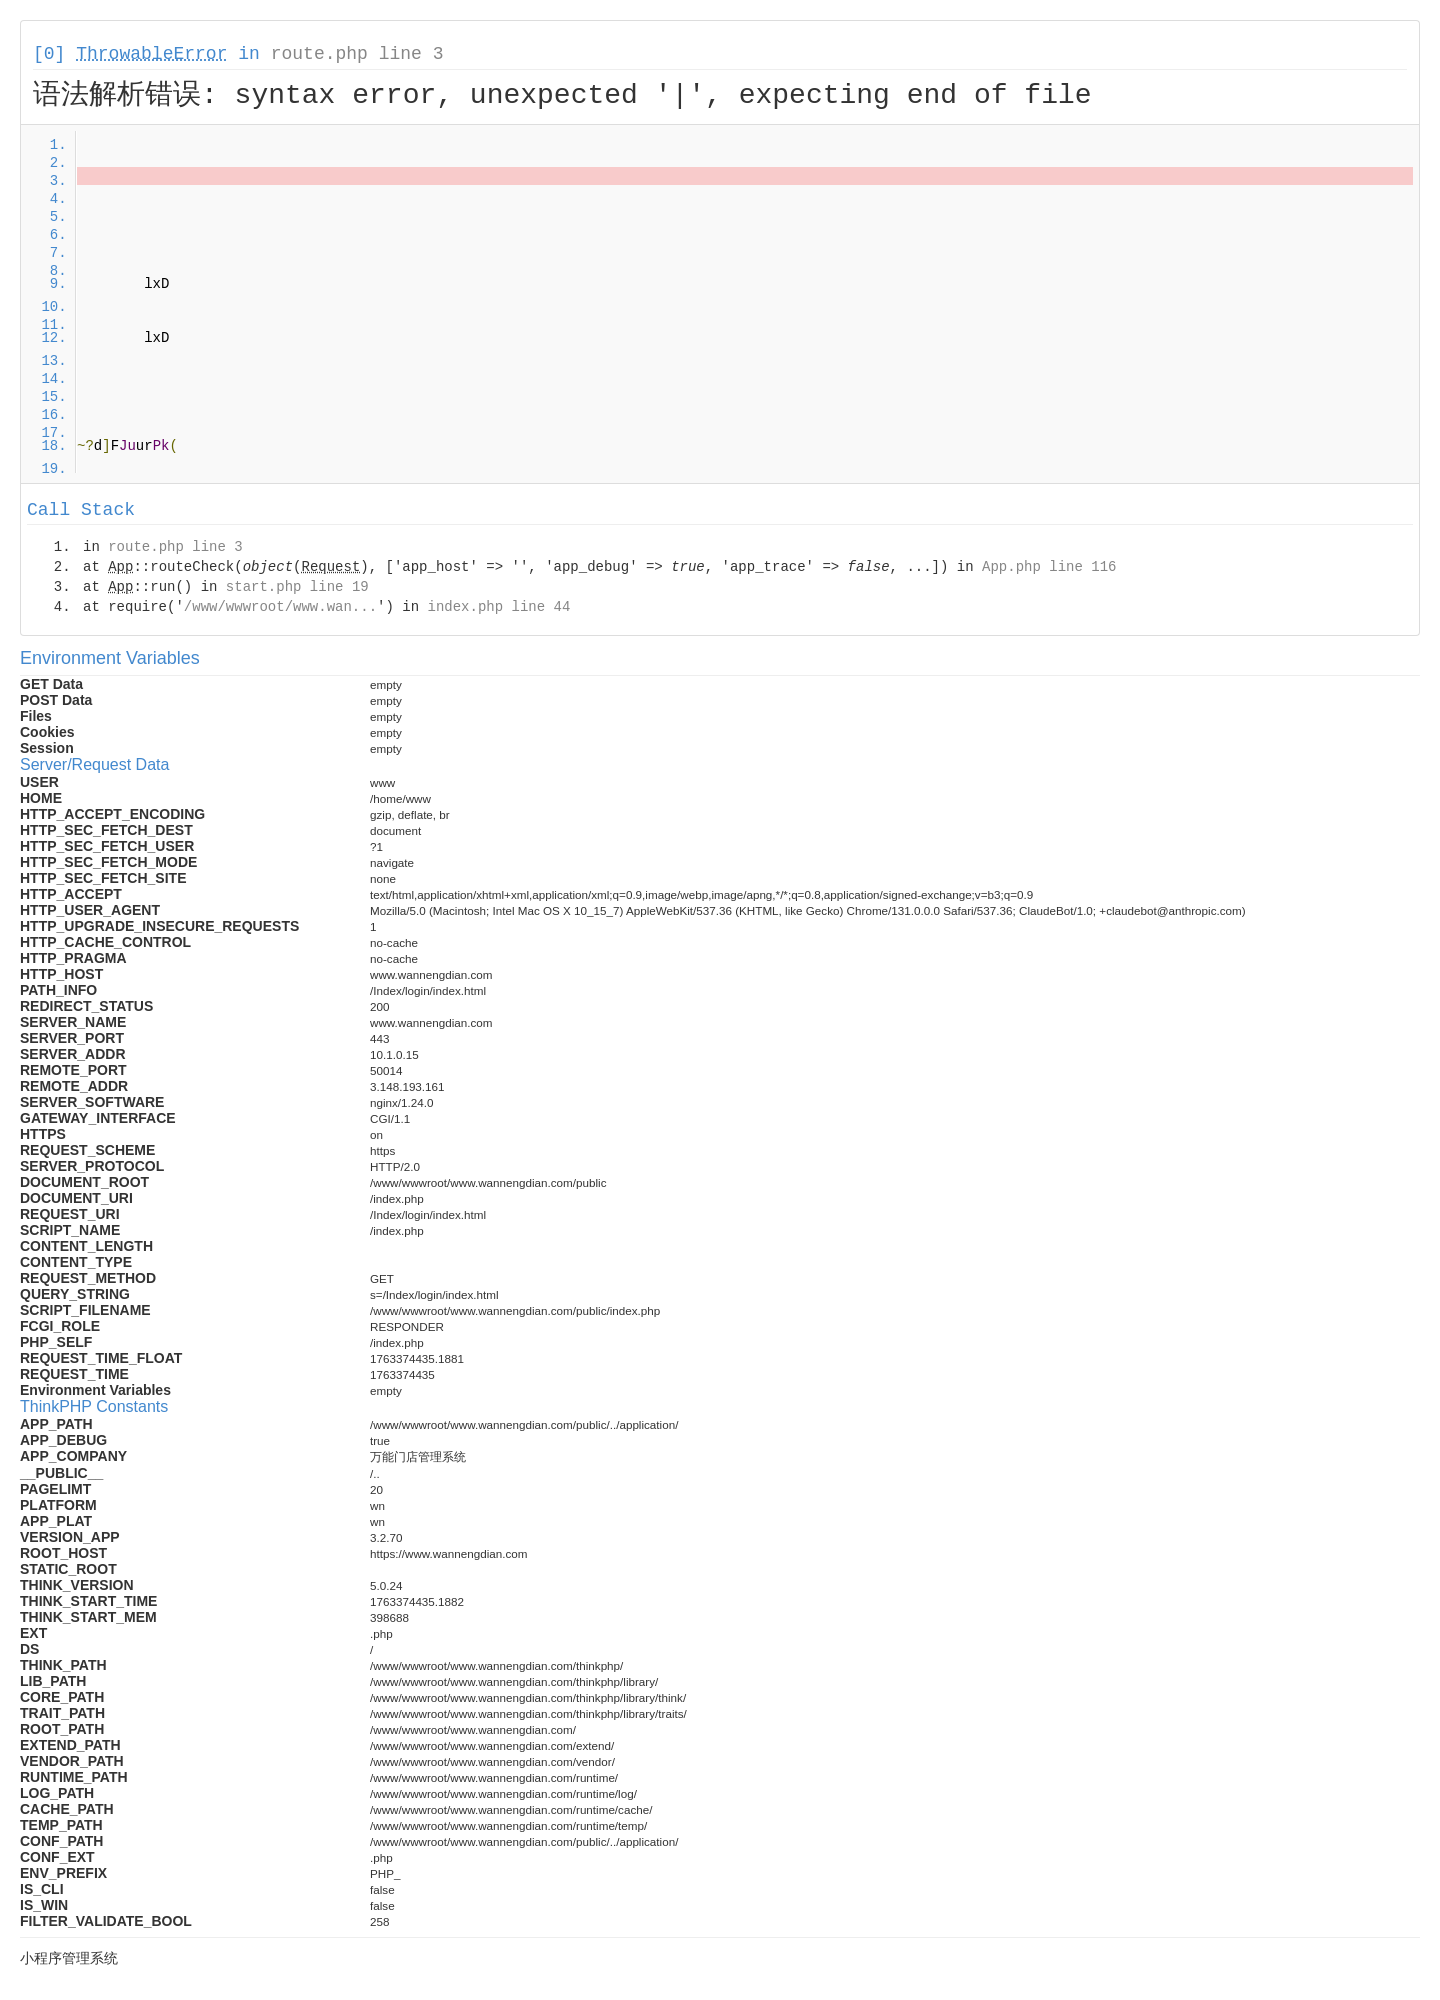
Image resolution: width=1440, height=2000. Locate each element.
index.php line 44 (498, 607)
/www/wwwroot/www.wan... (280, 607)
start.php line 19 (297, 587)
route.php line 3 (357, 54)
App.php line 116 (1049, 567)
